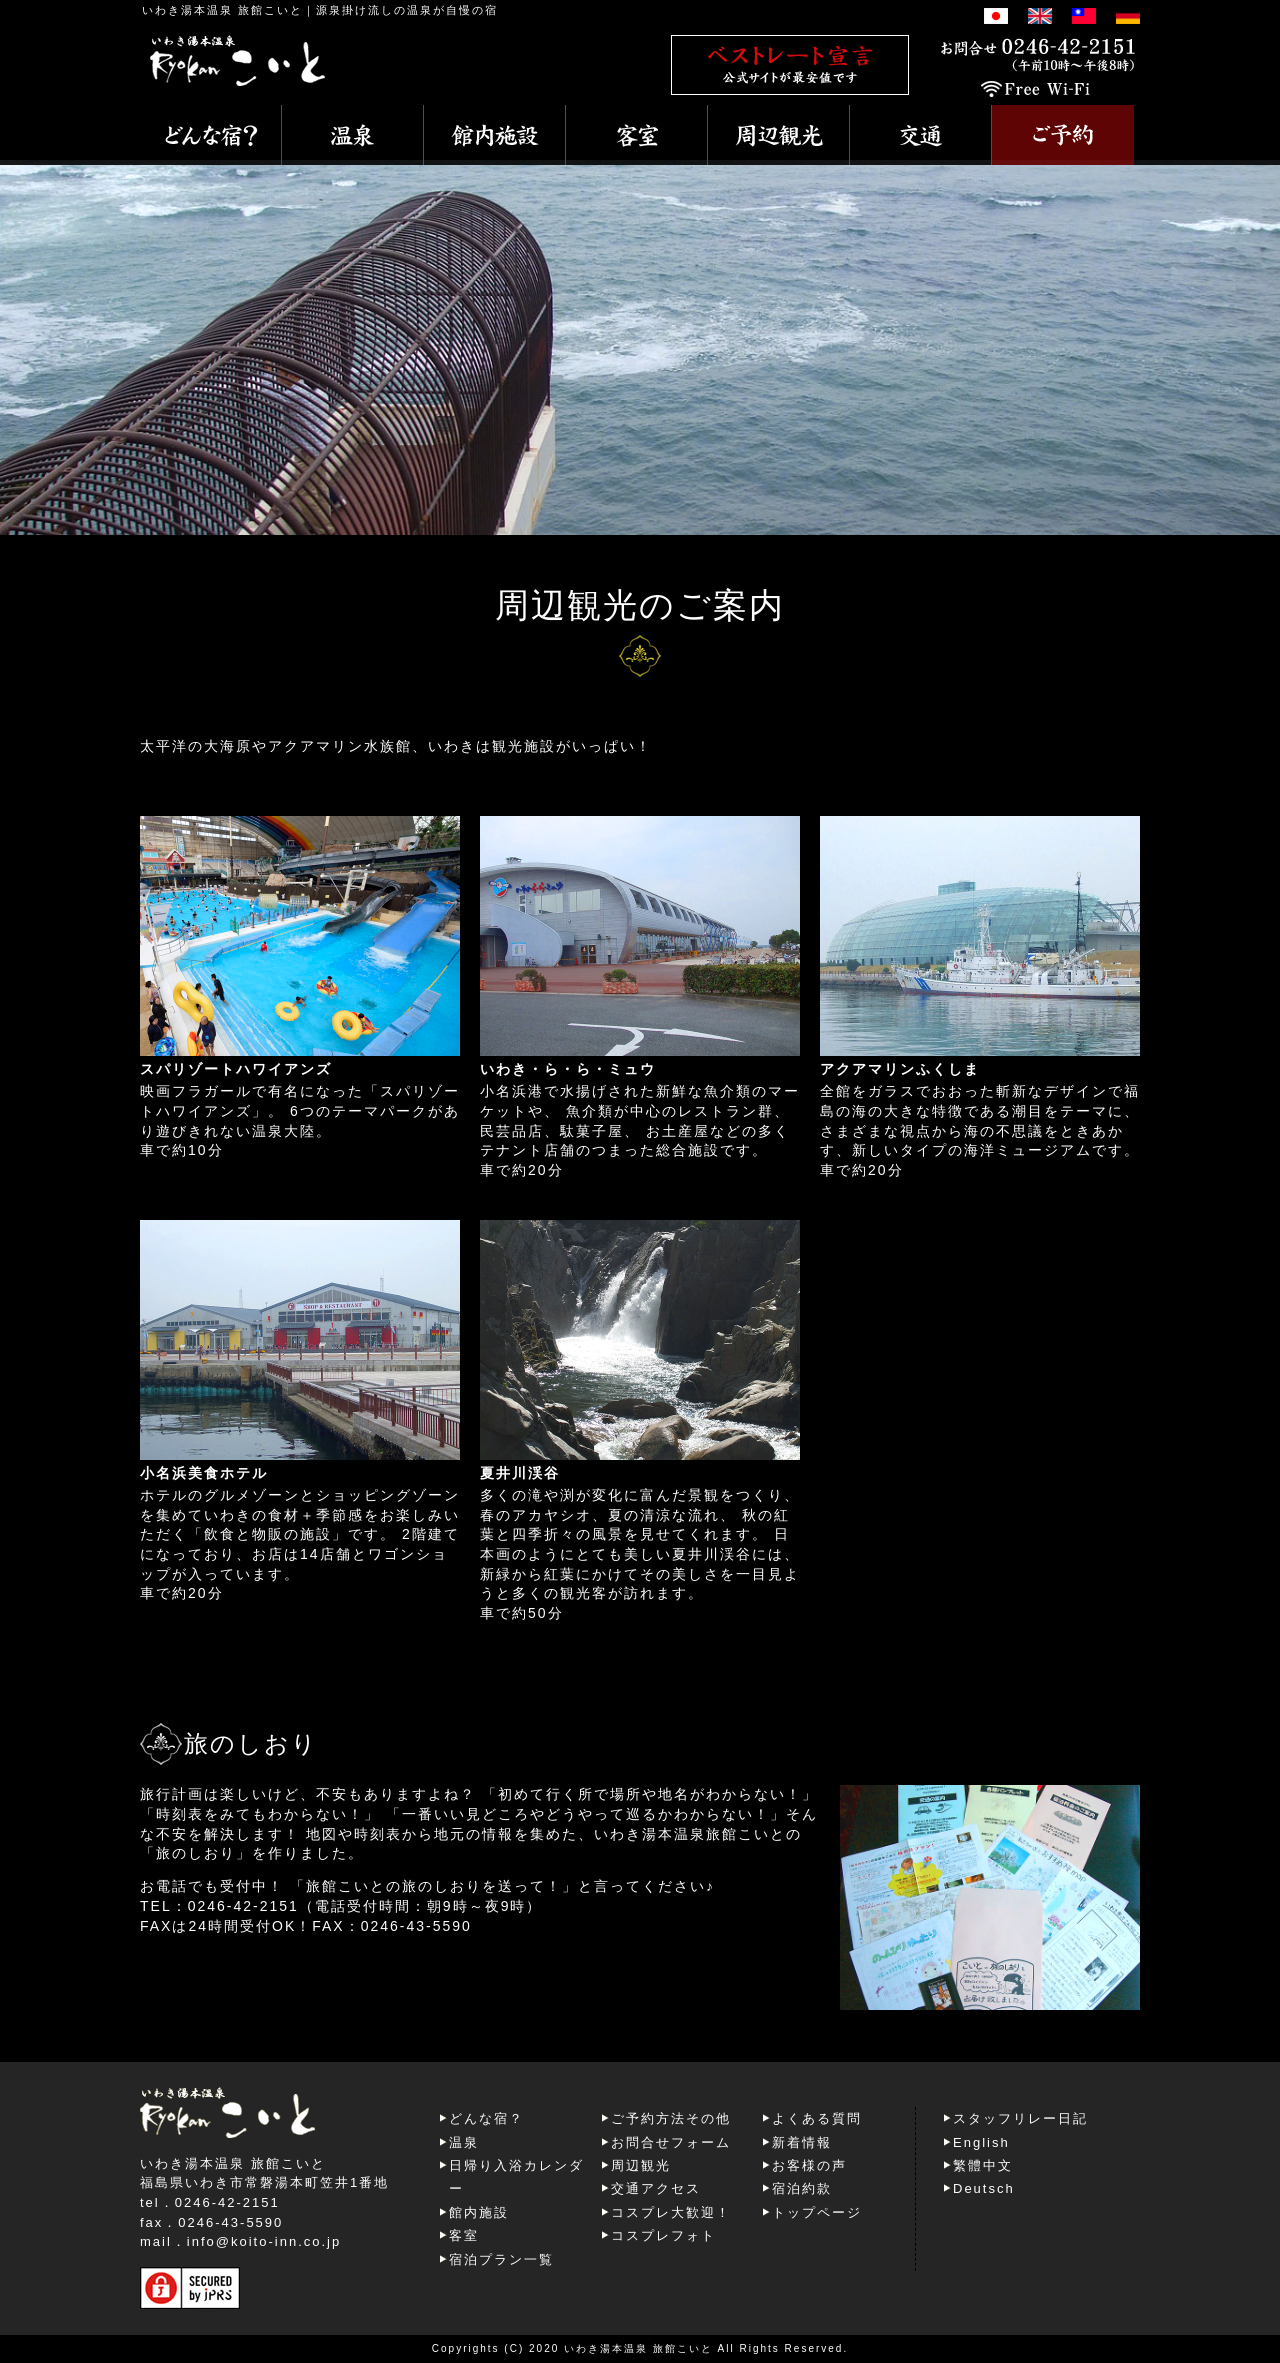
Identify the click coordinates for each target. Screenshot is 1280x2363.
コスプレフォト (663, 2235)
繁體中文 (983, 2165)
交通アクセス (656, 2188)
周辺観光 (641, 2165)
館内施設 (479, 2212)
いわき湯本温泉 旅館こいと (222, 10)
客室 (464, 2235)
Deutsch (984, 2188)
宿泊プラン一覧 (501, 2259)
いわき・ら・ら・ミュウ (568, 1069)
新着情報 (802, 2142)
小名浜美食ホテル (204, 1473)
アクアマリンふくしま (900, 1069)
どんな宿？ (486, 2118)
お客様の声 (809, 2165)
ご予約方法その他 (671, 2118)
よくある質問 (817, 2118)
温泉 (464, 2142)
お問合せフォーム (671, 2142)
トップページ (817, 2212)
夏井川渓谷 (520, 1473)
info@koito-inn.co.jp (264, 2241)
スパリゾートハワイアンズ (236, 1069)
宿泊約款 (802, 2188)
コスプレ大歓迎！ (671, 2212)
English (981, 2142)
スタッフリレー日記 (1020, 2118)
